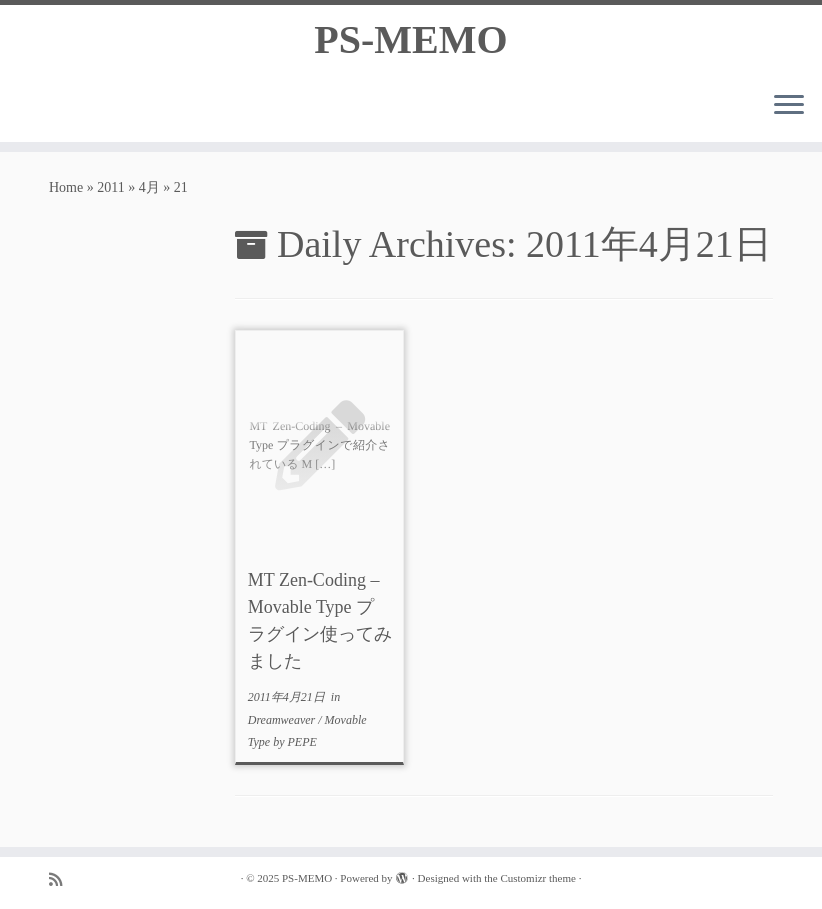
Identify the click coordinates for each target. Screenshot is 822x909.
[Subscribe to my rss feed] (62, 879)
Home (66, 187)
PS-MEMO (410, 39)
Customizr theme (537, 878)
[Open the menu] (789, 106)
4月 (149, 187)
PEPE (301, 742)
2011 (110, 187)
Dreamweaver (283, 720)
